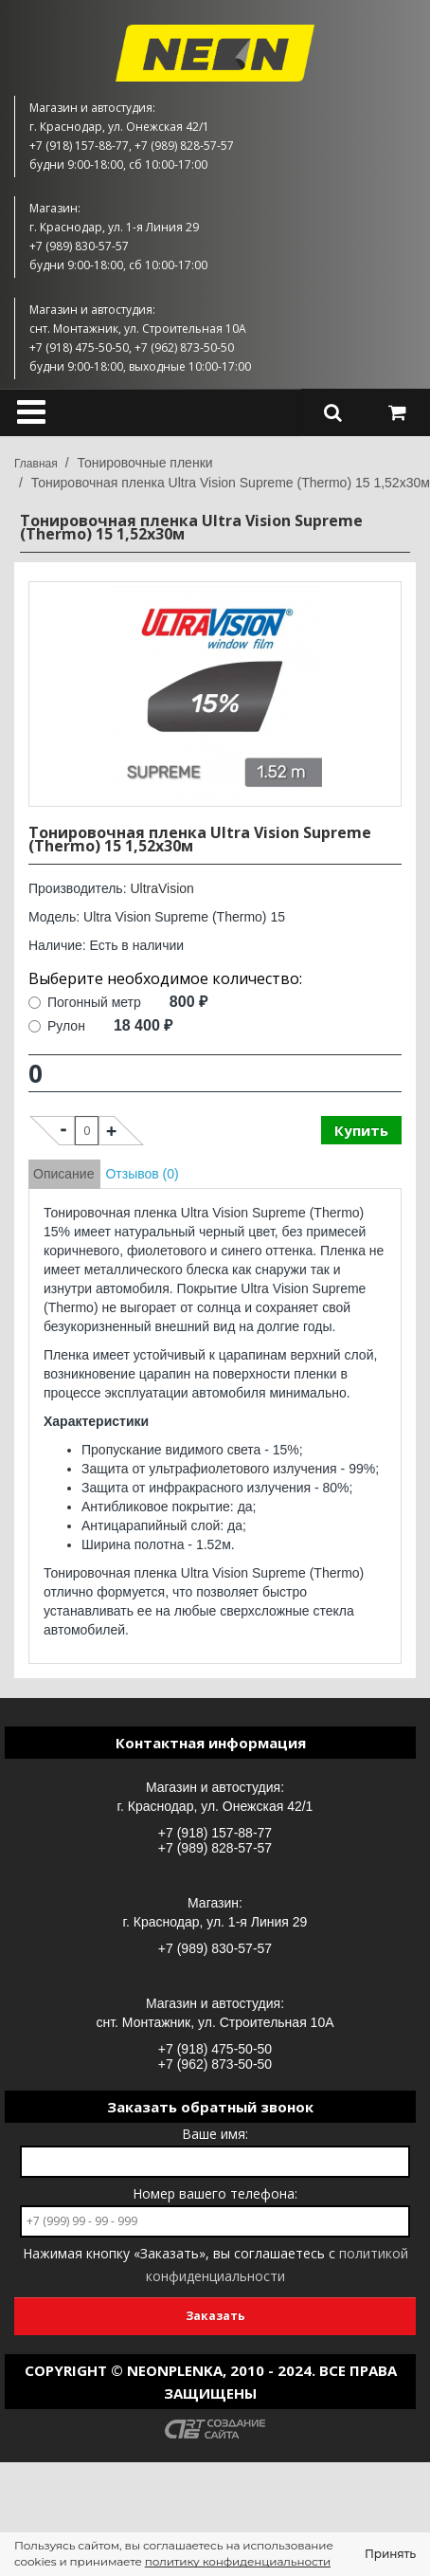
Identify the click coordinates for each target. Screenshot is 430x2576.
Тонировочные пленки (144, 462)
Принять (390, 2554)
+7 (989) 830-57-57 (215, 1948)
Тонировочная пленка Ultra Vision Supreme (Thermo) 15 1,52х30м (230, 482)
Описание (63, 1173)
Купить (361, 1130)
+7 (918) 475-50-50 (215, 2048)
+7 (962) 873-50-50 (215, 2064)
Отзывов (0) (141, 1173)
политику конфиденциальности (238, 2561)
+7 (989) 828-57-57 (215, 1847)
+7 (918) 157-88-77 (215, 1832)
